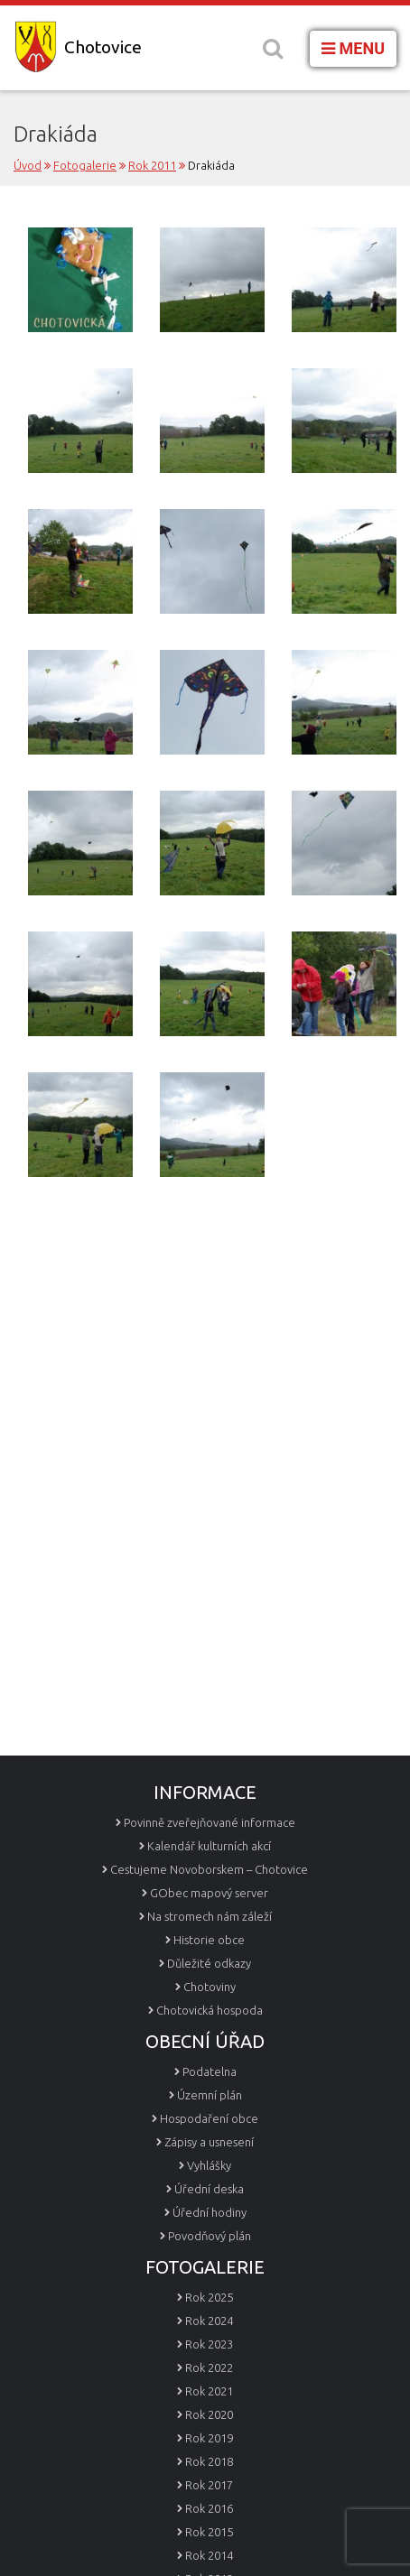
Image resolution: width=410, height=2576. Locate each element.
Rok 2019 (209, 2438)
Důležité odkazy (209, 1963)
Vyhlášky (209, 2165)
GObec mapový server (209, 1892)
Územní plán (209, 2095)
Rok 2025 (209, 2297)
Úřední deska (209, 2188)
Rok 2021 (209, 2391)
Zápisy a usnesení (209, 2142)
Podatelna (209, 2071)
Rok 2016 (209, 2508)
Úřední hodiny (209, 2212)
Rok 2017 (209, 2485)
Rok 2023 (209, 2344)
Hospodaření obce (209, 2118)
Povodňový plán (209, 2235)
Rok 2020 (209, 2414)
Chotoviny (209, 1986)
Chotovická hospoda (209, 2010)
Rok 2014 (209, 2555)
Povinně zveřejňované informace (209, 1822)
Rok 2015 (209, 2531)
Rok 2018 (209, 2461)
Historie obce (209, 1939)
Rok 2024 (209, 2320)
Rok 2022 (209, 2367)
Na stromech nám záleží (209, 1916)
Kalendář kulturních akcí (209, 1845)
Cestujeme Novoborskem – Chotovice (209, 1869)
